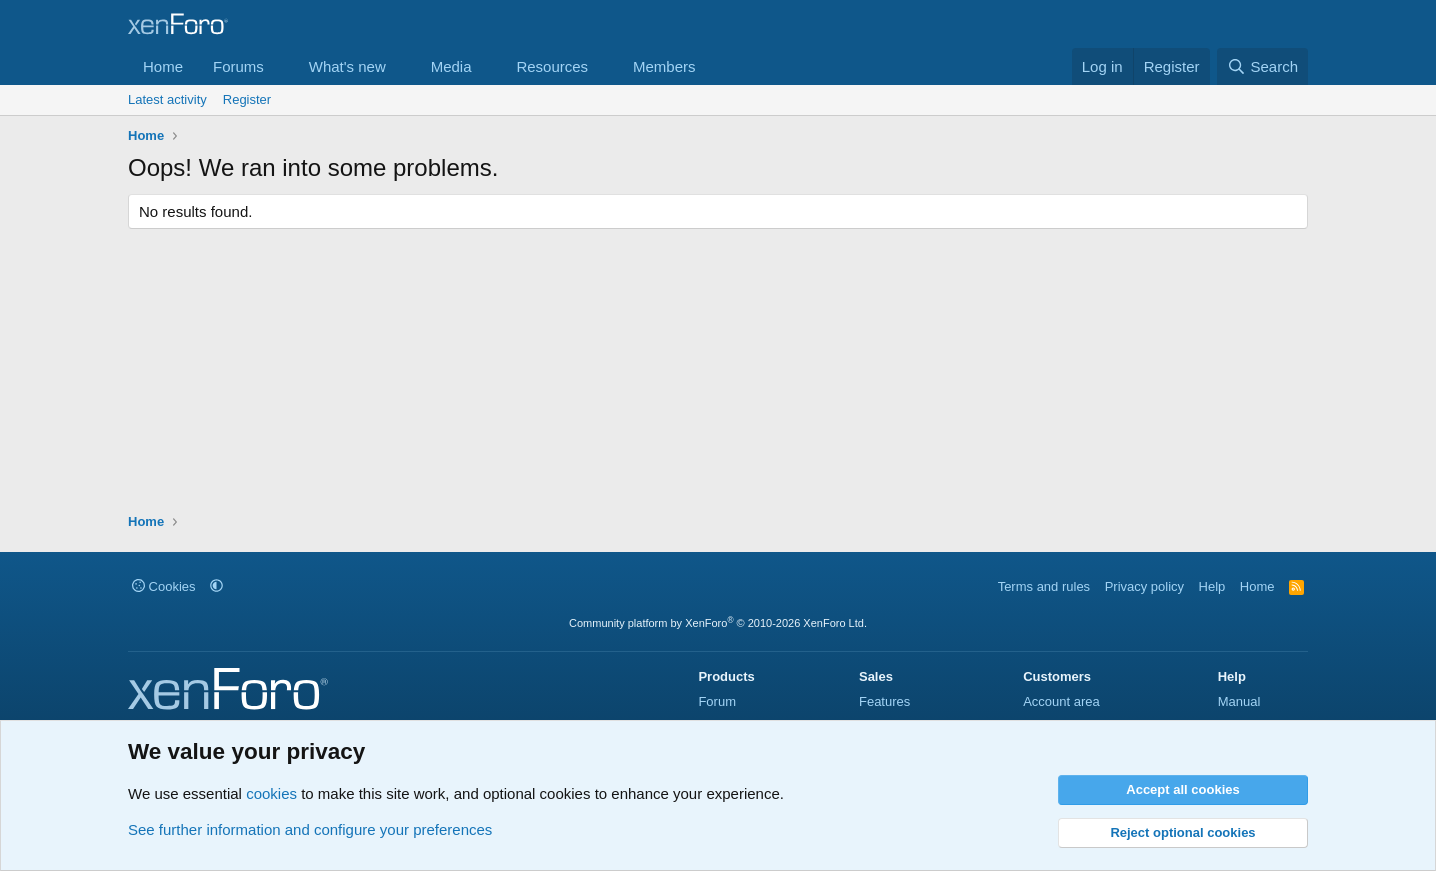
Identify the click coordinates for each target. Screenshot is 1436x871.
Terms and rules (1044, 586)
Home (163, 66)
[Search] (1262, 66)
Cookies (164, 586)
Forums (238, 66)
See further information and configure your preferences (310, 829)
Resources (552, 66)
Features (884, 701)
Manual (1239, 701)
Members (664, 66)
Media (451, 66)
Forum (717, 701)
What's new (347, 66)
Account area (1061, 701)
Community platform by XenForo (718, 623)
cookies (271, 793)
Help (1212, 586)
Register (247, 99)
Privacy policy (1144, 586)
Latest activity (167, 99)
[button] (280, 66)
